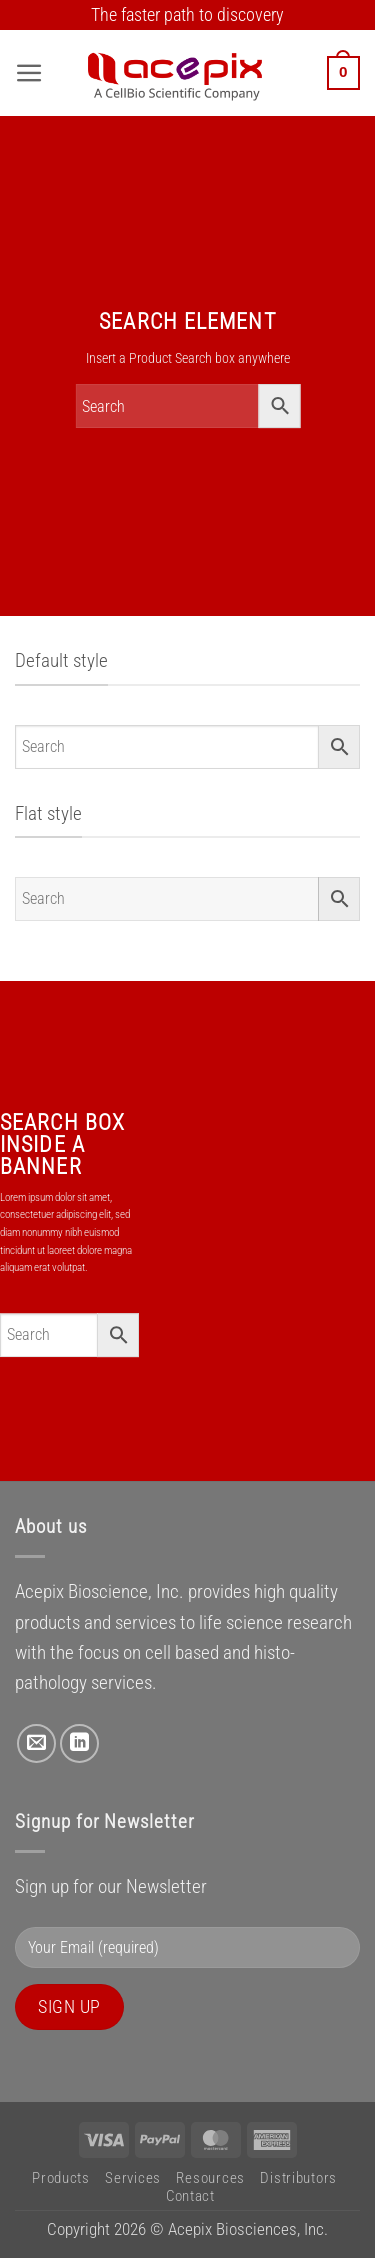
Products (61, 2178)
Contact (190, 2196)
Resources (210, 2178)
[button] (29, 73)
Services (133, 2178)
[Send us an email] (36, 1743)
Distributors (298, 2178)
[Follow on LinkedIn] (79, 1743)
